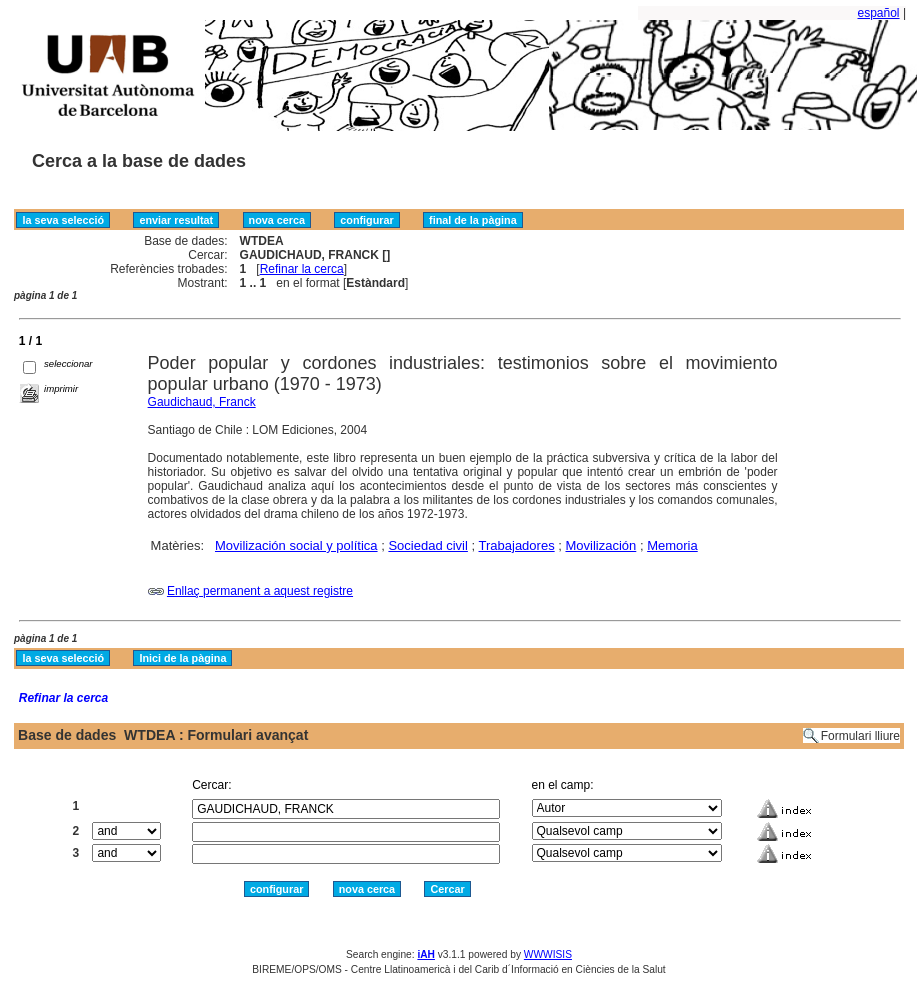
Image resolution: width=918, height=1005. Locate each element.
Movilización (600, 545)
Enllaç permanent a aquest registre (260, 591)
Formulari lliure (860, 736)
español (879, 13)
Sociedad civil (428, 545)
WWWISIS (548, 954)
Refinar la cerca (302, 269)
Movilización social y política (296, 545)
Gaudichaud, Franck (202, 402)
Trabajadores (517, 545)
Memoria (672, 545)
